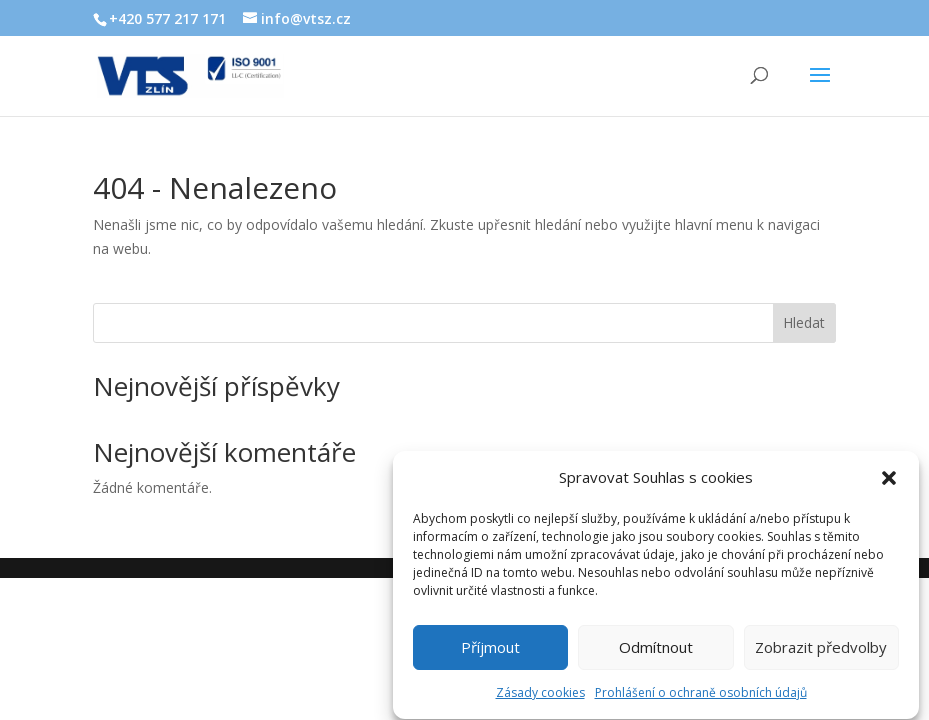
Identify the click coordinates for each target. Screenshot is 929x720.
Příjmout (490, 651)
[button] (889, 482)
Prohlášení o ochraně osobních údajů (701, 696)
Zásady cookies (540, 696)
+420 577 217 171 (167, 18)
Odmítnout (656, 651)
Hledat (804, 322)
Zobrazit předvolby (821, 651)
